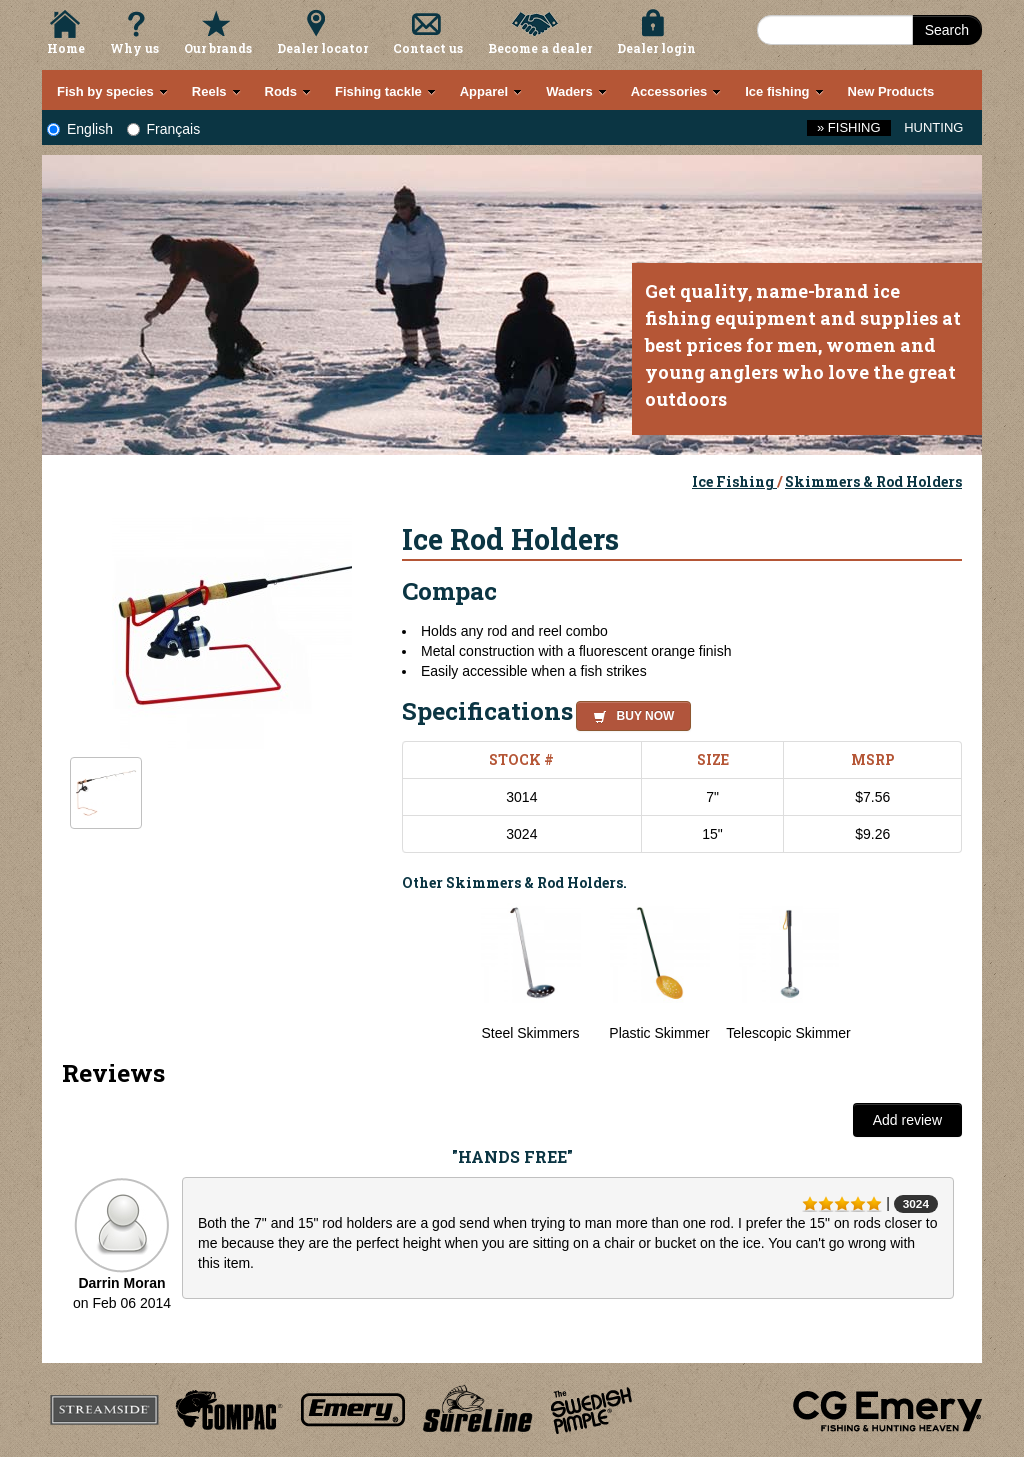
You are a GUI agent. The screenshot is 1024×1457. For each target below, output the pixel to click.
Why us (134, 48)
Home (66, 48)
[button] (629, 713)
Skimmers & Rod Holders (873, 481)
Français (164, 129)
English (80, 129)
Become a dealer (540, 48)
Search (947, 30)
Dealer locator (322, 48)
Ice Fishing (734, 481)
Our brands (218, 48)
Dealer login (656, 48)
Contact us (428, 48)
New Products (891, 91)
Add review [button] (907, 1120)
